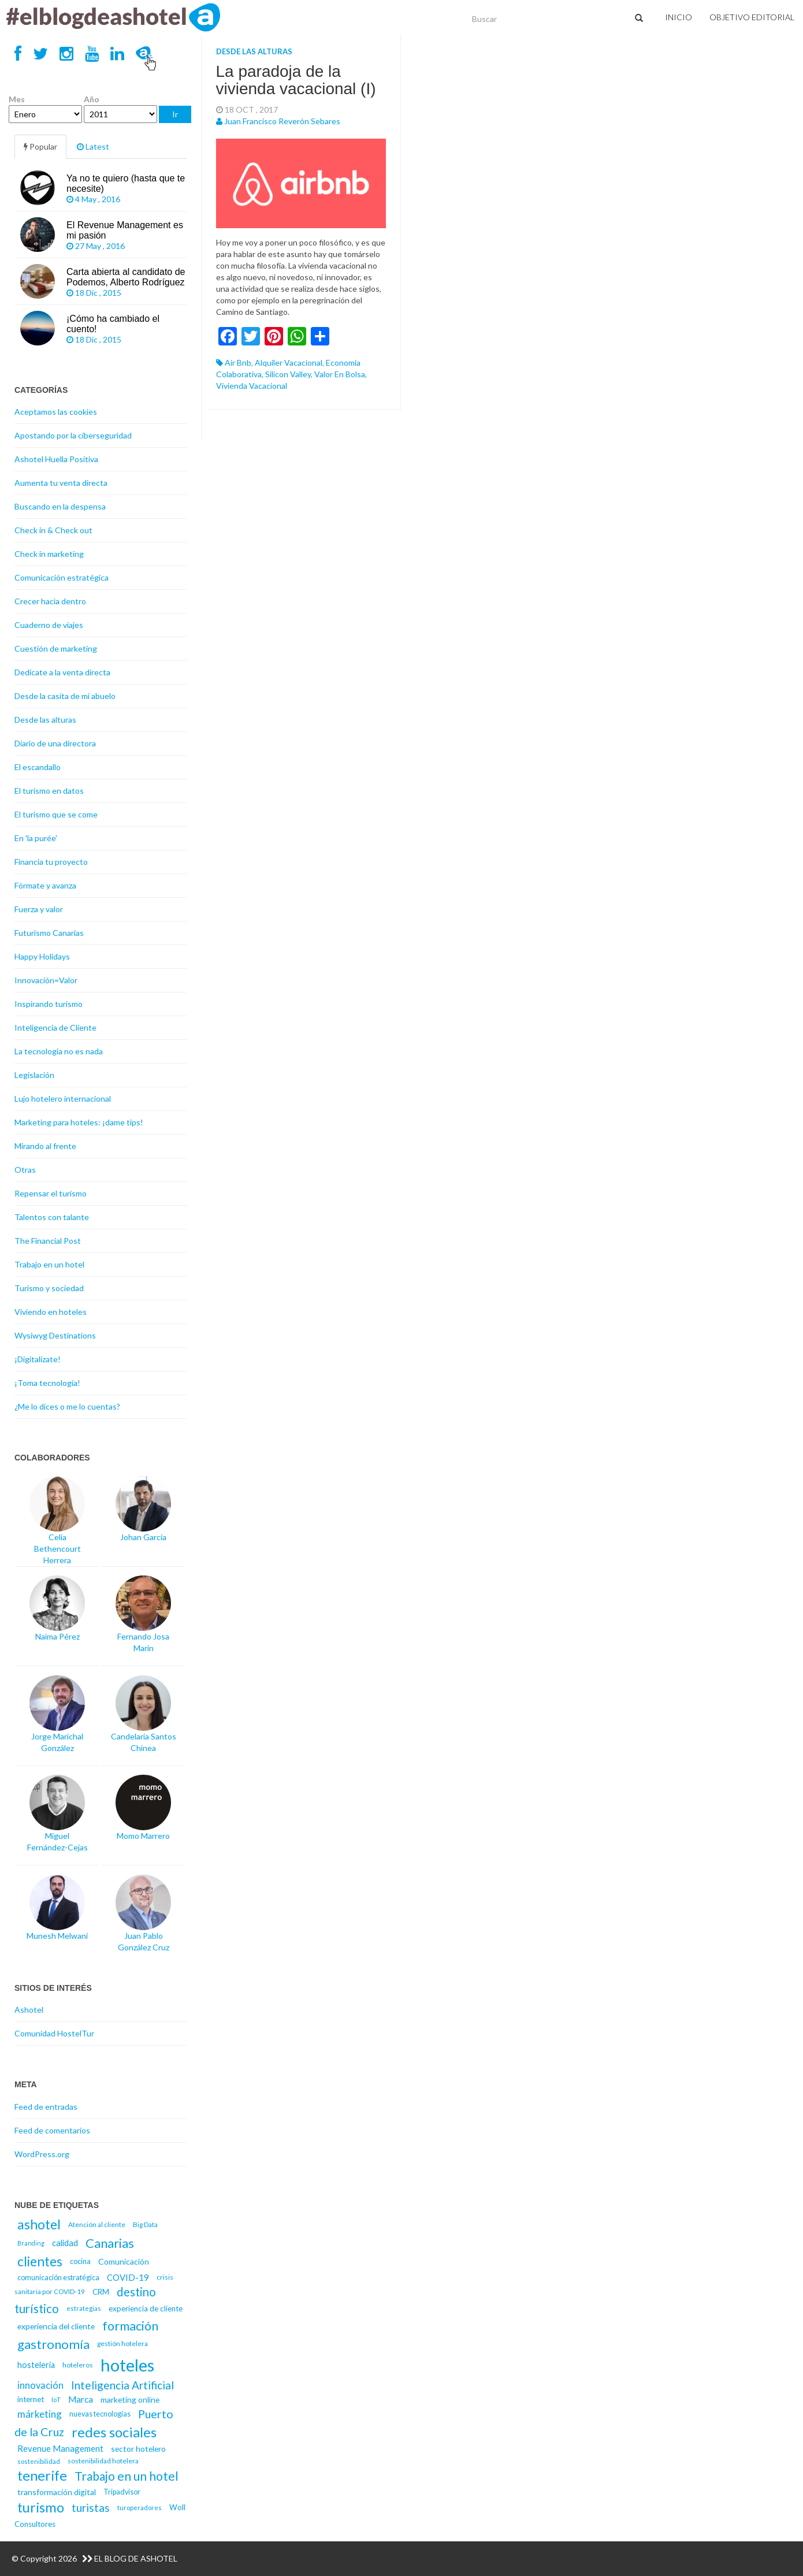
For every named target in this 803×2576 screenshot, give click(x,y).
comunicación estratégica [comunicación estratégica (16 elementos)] (58, 2277)
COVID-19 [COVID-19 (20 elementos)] (128, 2277)
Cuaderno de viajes (48, 625)
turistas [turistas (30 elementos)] (91, 2507)
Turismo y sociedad (49, 1288)
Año (91, 99)
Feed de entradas (45, 2107)
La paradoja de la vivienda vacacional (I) (296, 80)
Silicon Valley (288, 374)
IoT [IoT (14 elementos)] (56, 2399)
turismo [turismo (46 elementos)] (40, 2507)
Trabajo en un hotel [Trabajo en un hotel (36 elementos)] (127, 2476)
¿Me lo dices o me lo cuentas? (67, 1406)
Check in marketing (49, 554)
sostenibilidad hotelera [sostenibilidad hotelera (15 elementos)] (103, 2460)
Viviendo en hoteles (50, 1312)
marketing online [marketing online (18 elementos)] (130, 2399)
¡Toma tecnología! (47, 1383)
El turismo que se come (56, 814)
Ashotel (28, 2009)
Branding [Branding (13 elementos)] (30, 2243)
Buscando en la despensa (60, 506)
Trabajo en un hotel (49, 1264)
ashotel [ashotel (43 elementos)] (39, 2224)
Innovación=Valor (45, 980)
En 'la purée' (35, 838)
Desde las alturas (254, 51)
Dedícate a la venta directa (62, 672)
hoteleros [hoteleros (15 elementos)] (77, 2365)
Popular (40, 146)
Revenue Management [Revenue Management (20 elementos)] (60, 2448)
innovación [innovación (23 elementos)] (40, 2385)
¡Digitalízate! (37, 1359)
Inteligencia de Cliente (55, 1027)
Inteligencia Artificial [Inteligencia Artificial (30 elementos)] (122, 2385)
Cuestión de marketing (55, 648)
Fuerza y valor (38, 909)
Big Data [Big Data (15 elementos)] (145, 2224)
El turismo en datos (49, 791)
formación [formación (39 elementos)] (130, 2325)
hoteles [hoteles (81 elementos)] (127, 2365)
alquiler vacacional (288, 362)
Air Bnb (238, 362)
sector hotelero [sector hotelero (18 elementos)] (138, 2449)
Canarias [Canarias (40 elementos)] (109, 2243)
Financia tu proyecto (51, 862)
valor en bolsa (339, 374)
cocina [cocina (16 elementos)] (80, 2261)
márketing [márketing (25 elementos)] (39, 2414)
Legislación (34, 1075)
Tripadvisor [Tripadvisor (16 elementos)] (121, 2492)
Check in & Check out (53, 530)
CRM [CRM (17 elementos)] (100, 2291)
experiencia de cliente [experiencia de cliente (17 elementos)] (146, 2308)
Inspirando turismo (48, 1004)
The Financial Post (47, 1241)
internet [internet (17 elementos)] (30, 2399)
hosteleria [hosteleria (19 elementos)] (36, 2365)
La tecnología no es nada (58, 1051)
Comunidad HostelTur (54, 2033)
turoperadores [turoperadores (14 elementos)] (139, 2507)
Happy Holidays (42, 956)
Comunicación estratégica (61, 577)
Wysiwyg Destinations (55, 1335)
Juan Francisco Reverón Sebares (282, 121)
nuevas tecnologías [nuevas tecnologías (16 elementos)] (100, 2414)
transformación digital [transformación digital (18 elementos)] (56, 2492)
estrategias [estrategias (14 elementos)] (83, 2308)
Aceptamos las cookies (55, 412)
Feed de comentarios (52, 2130)
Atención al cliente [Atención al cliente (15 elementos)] (96, 2224)
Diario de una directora (55, 743)
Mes (17, 99)
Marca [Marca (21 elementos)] (80, 2399)
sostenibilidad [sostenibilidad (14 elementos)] (38, 2461)
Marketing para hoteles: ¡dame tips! (78, 1122)
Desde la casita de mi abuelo (65, 696)
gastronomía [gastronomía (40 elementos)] (53, 2344)
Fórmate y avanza (45, 885)
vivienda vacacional (251, 386)
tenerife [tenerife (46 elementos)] (42, 2475)
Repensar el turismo (50, 1193)
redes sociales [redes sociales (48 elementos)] (114, 2431)
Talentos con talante (51, 1217)
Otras (25, 1169)
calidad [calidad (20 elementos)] (65, 2242)
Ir (175, 114)
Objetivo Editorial (751, 17)
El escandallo (37, 767)
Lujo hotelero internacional (62, 1098)
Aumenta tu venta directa (60, 483)
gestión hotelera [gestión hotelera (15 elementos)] (122, 2343)
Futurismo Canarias (49, 933)
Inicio (678, 17)
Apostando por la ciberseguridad (73, 435)
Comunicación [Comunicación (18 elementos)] (123, 2261)
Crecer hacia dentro (50, 601)
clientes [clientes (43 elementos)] (39, 2261)
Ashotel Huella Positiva (56, 459)
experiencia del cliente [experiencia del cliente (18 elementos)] (56, 2326)
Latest (93, 146)
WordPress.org (41, 2154)
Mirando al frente (45, 1146)
